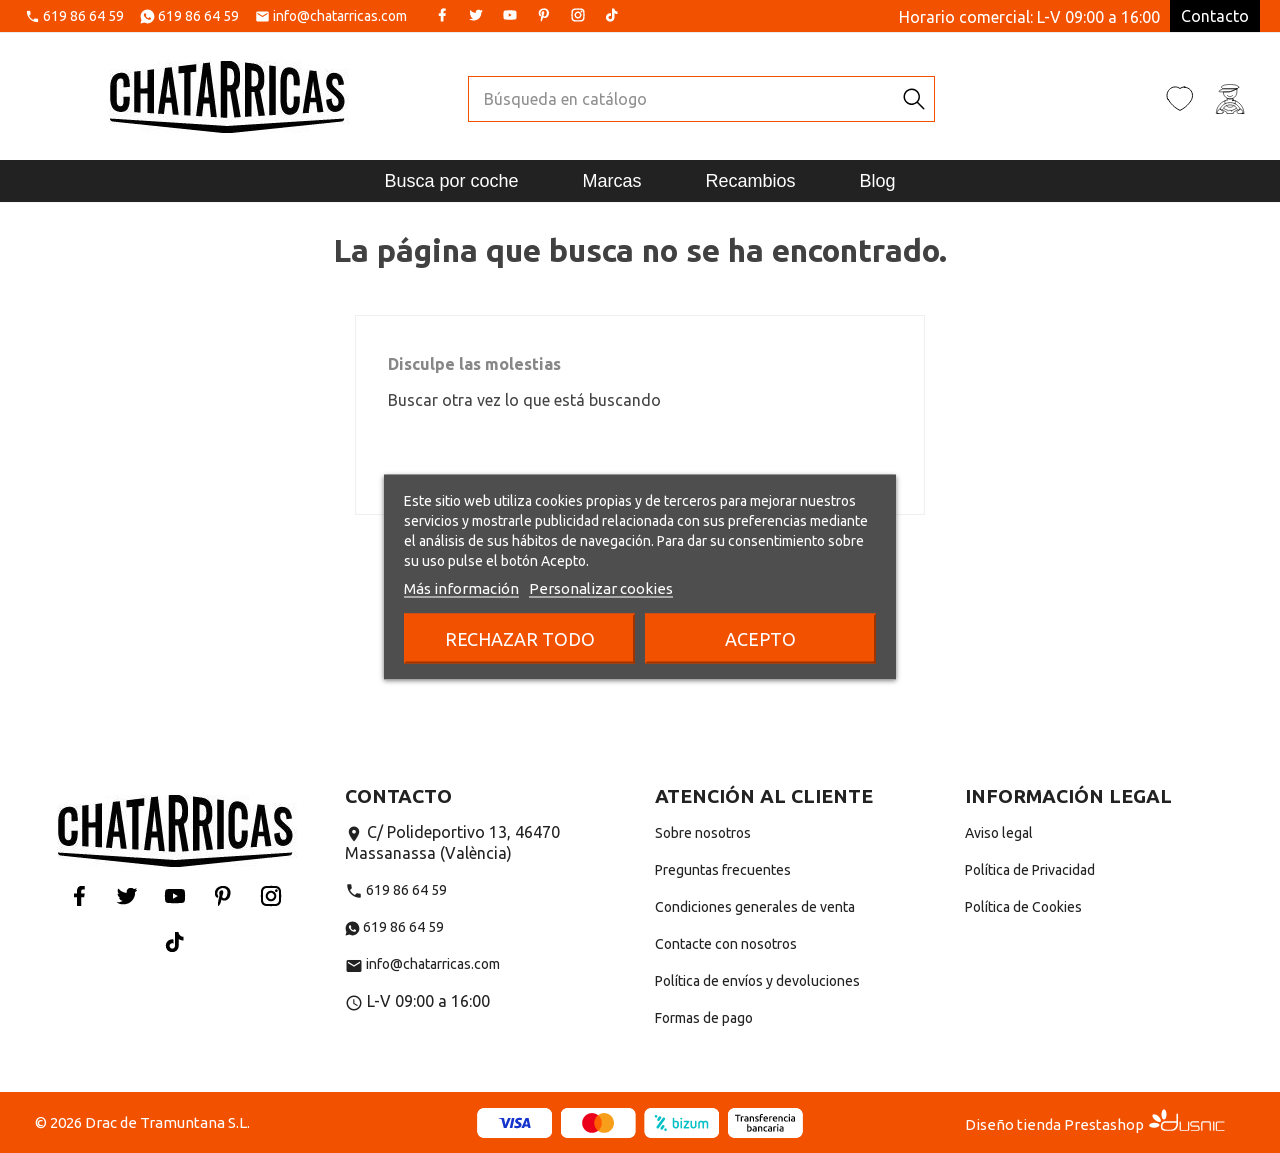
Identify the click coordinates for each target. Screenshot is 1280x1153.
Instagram (578, 15)
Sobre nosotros (703, 833)
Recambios (751, 181)
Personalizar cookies (601, 587)
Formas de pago (704, 1018)
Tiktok (612, 15)
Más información (461, 587)
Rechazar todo (520, 638)
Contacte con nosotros (726, 944)
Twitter (476, 15)
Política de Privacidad (1030, 870)
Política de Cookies (1023, 907)
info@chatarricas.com (340, 17)
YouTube (510, 15)
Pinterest (544, 15)
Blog (878, 181)
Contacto (1215, 16)
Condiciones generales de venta (755, 907)
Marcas (611, 181)
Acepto (760, 638)
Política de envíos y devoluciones (757, 981)
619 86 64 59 (83, 17)
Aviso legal (999, 833)
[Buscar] (681, 99)
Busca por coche (451, 181)
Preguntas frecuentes (723, 870)
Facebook (442, 15)
